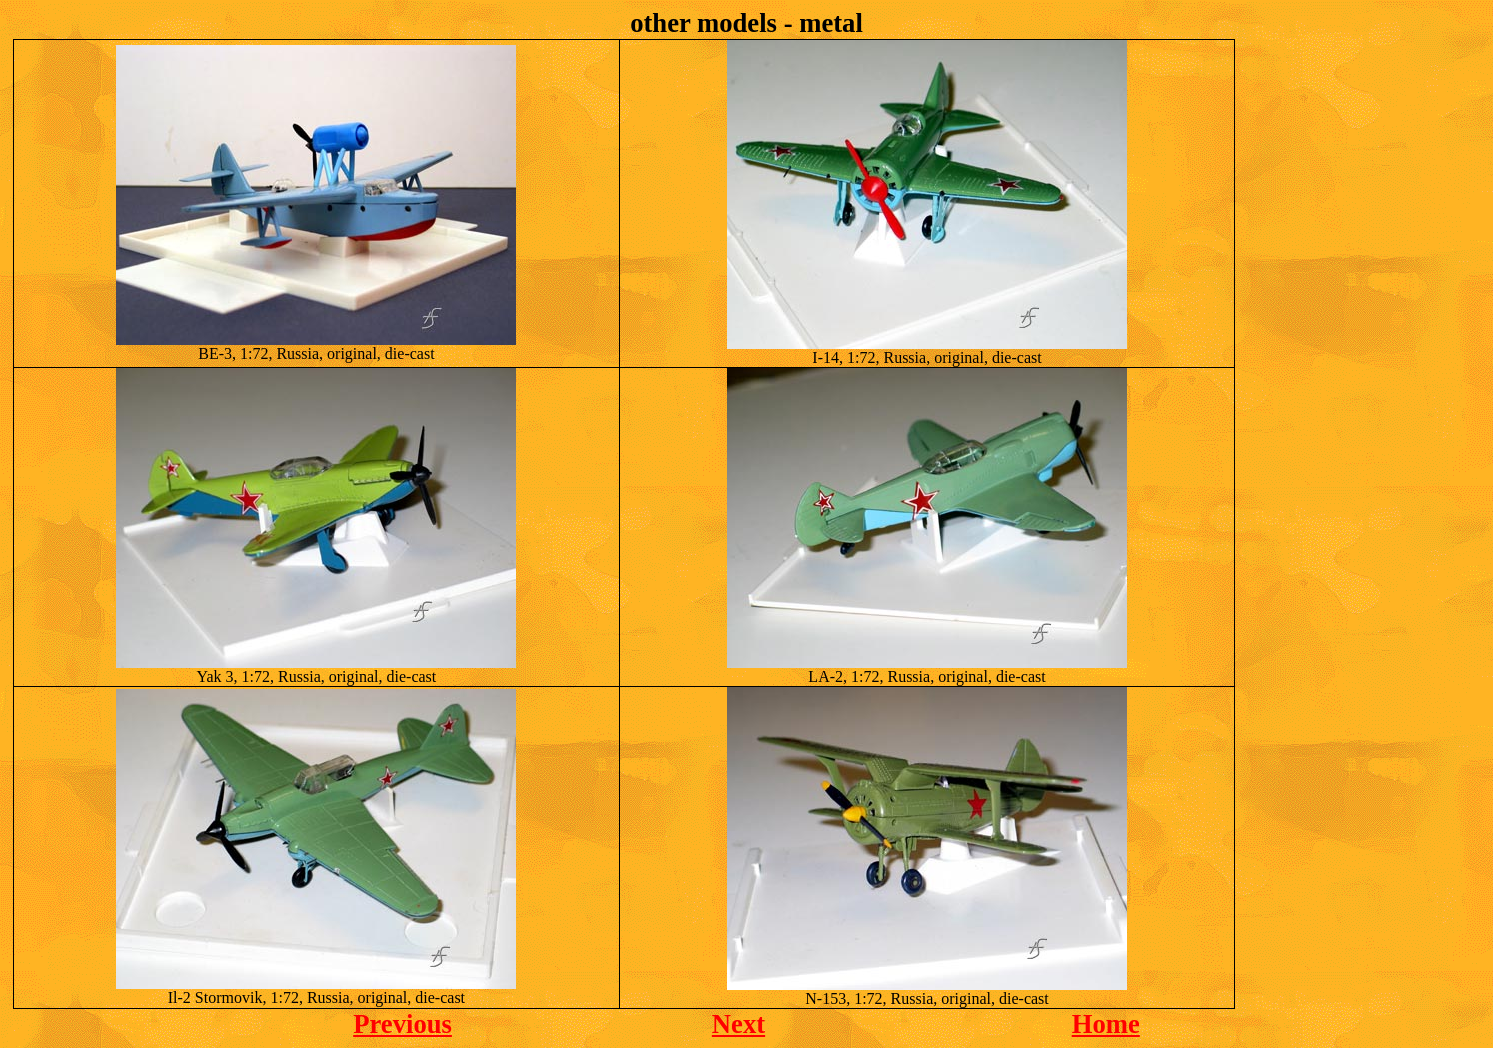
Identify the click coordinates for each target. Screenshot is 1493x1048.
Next (738, 1024)
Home (1106, 1024)
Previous (402, 1024)
